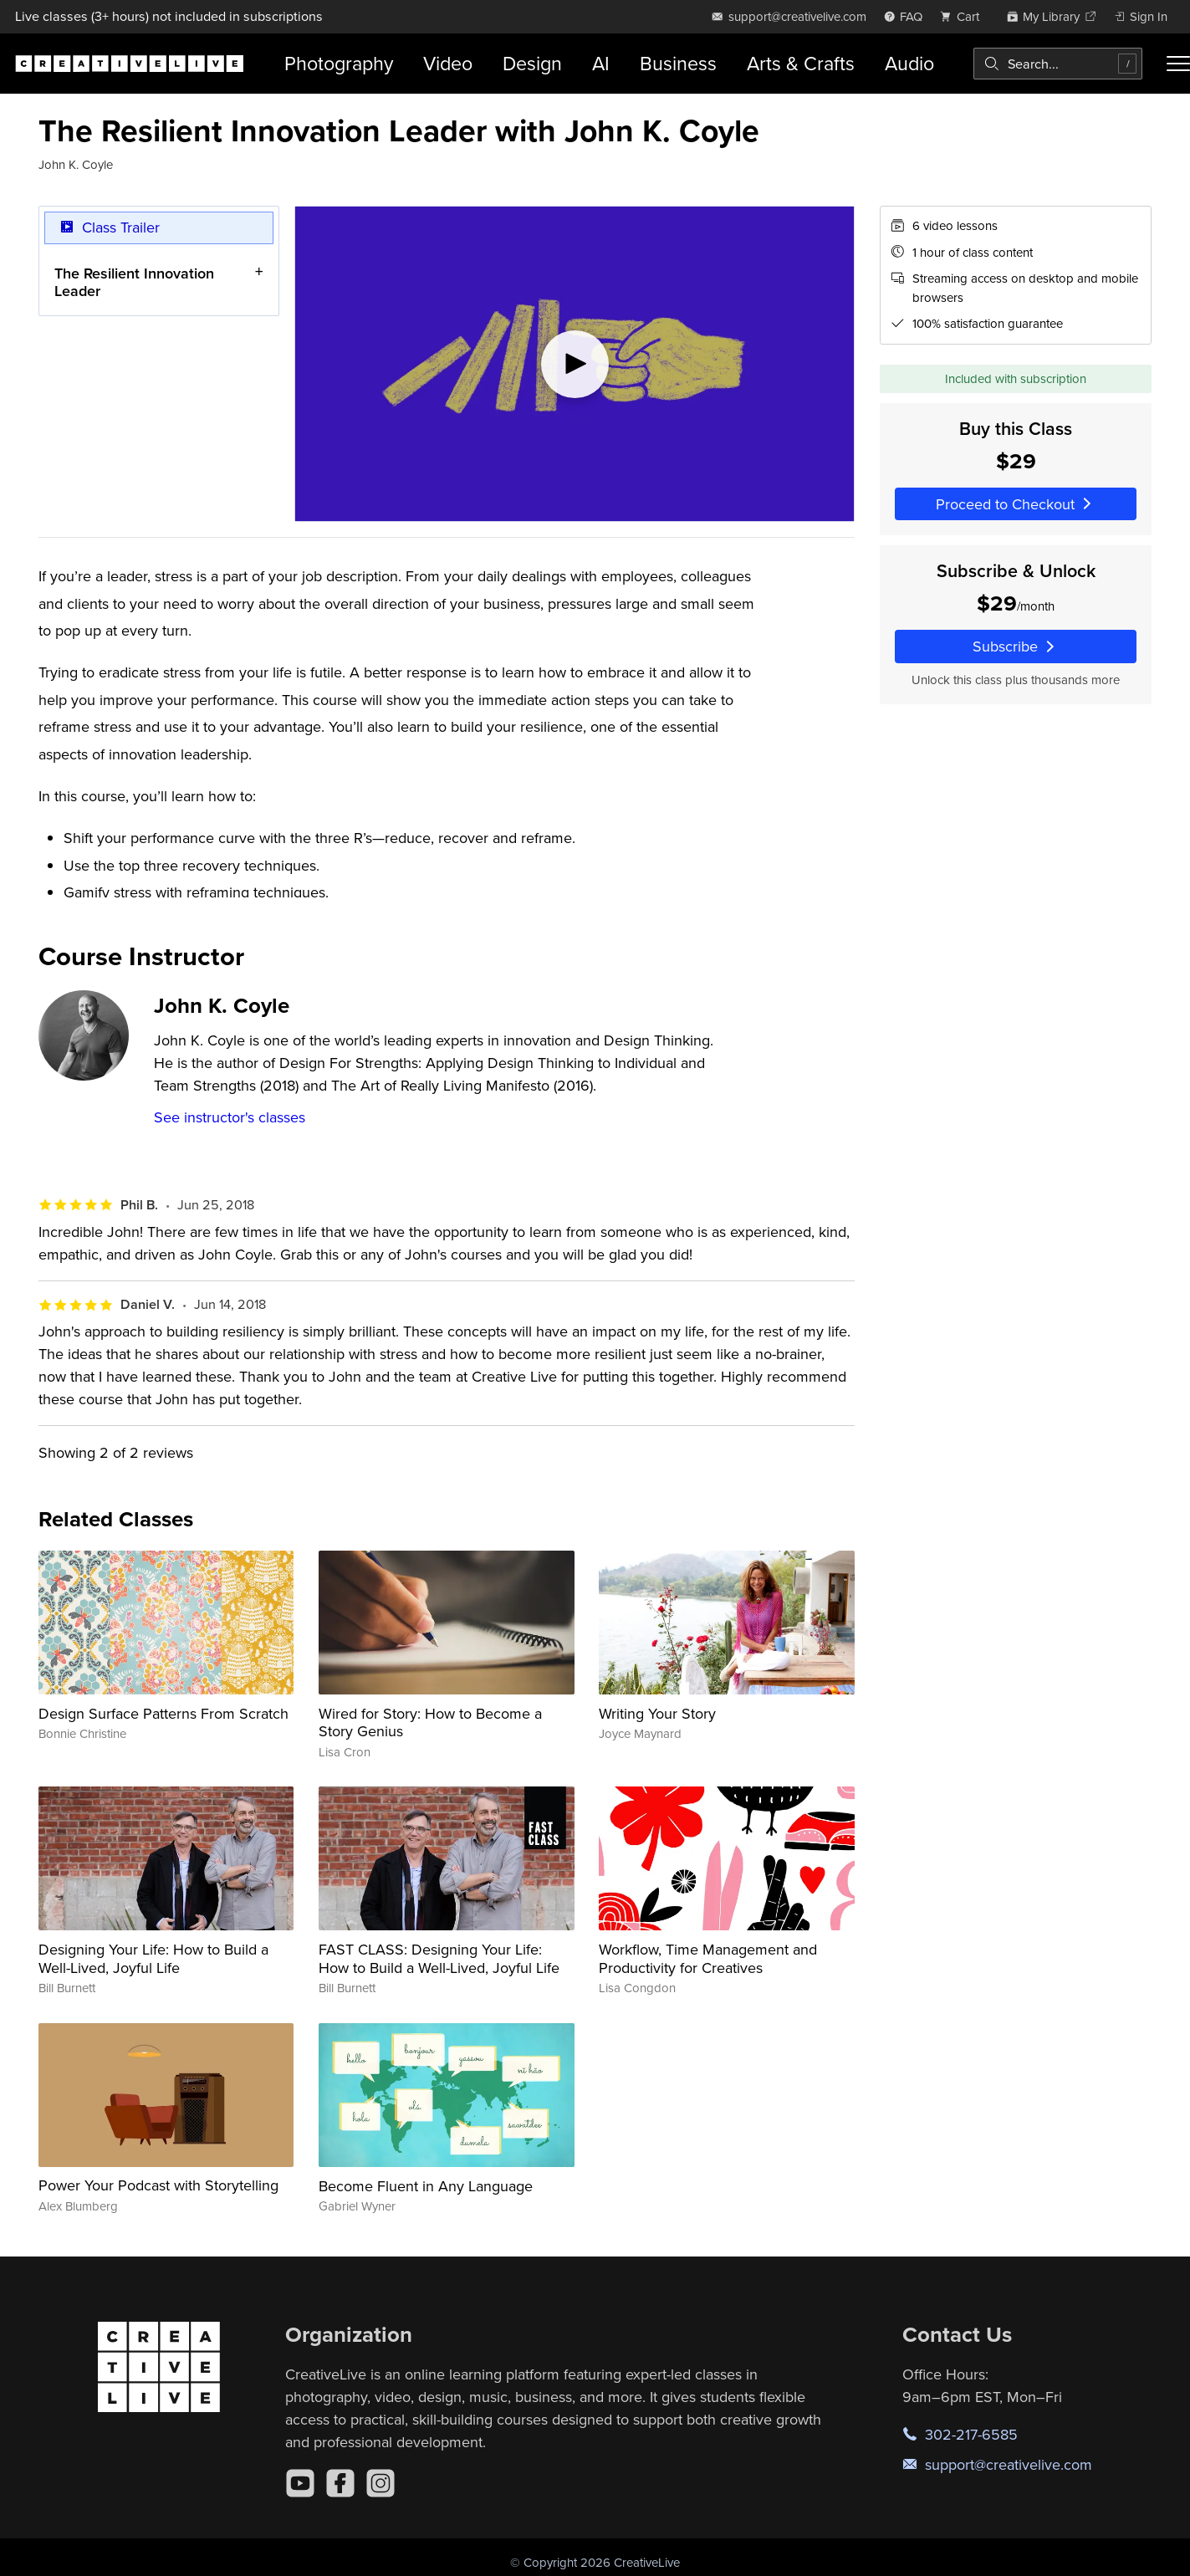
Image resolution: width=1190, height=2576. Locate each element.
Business (678, 63)
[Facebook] (340, 2483)
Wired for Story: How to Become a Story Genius (430, 1722)
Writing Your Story (657, 1713)
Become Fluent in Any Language (426, 2185)
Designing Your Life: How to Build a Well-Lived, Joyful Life (153, 1958)
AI (601, 63)
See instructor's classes (229, 1117)
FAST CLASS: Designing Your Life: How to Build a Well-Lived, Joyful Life (439, 1958)
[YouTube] (300, 2483)
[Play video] (574, 364)
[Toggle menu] (1178, 64)
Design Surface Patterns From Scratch (163, 1713)
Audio (909, 63)
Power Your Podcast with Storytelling (158, 2185)
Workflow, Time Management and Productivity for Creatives (708, 1958)
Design (532, 63)
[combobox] (1057, 64)
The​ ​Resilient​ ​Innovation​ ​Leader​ (136, 282)
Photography (338, 63)
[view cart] (964, 16)
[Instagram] (380, 2483)
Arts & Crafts (801, 63)
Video (447, 63)
